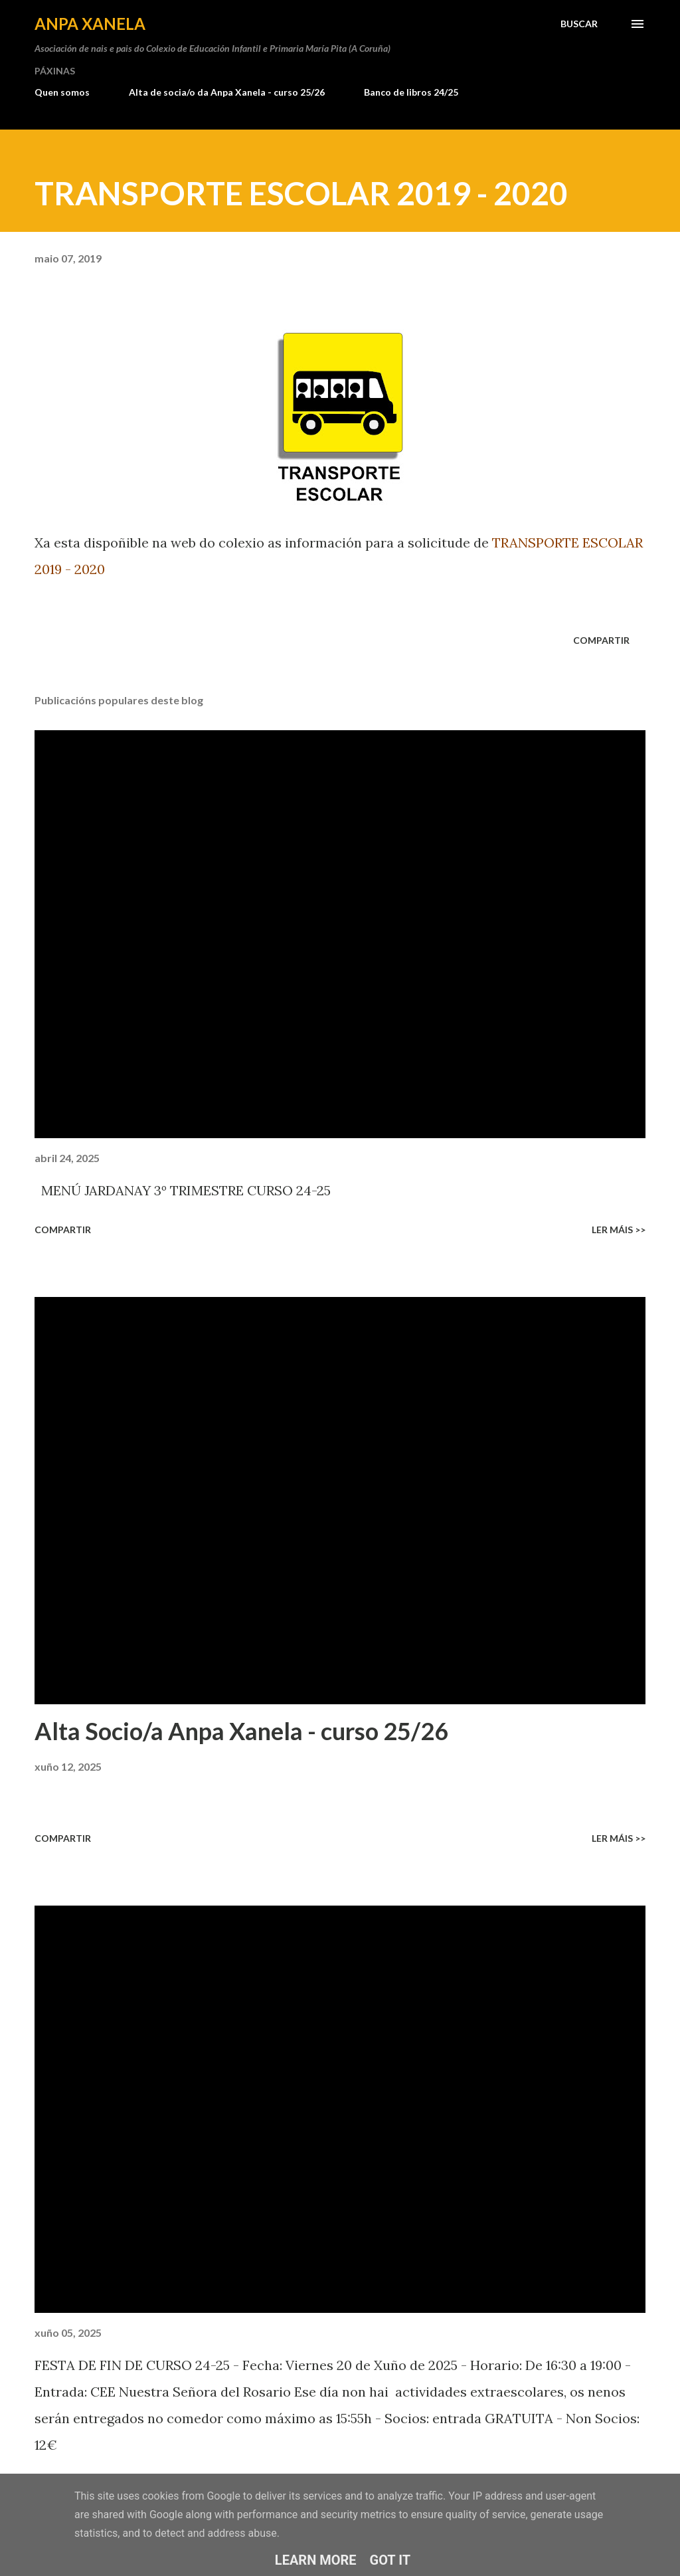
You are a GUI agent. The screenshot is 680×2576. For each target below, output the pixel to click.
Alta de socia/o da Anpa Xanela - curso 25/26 (227, 92)
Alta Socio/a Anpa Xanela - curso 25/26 (241, 1730)
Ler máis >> (618, 1229)
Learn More (316, 2560)
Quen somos (62, 92)
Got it (390, 2560)
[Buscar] (579, 24)
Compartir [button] (601, 640)
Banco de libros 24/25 (411, 92)
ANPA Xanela (90, 23)
